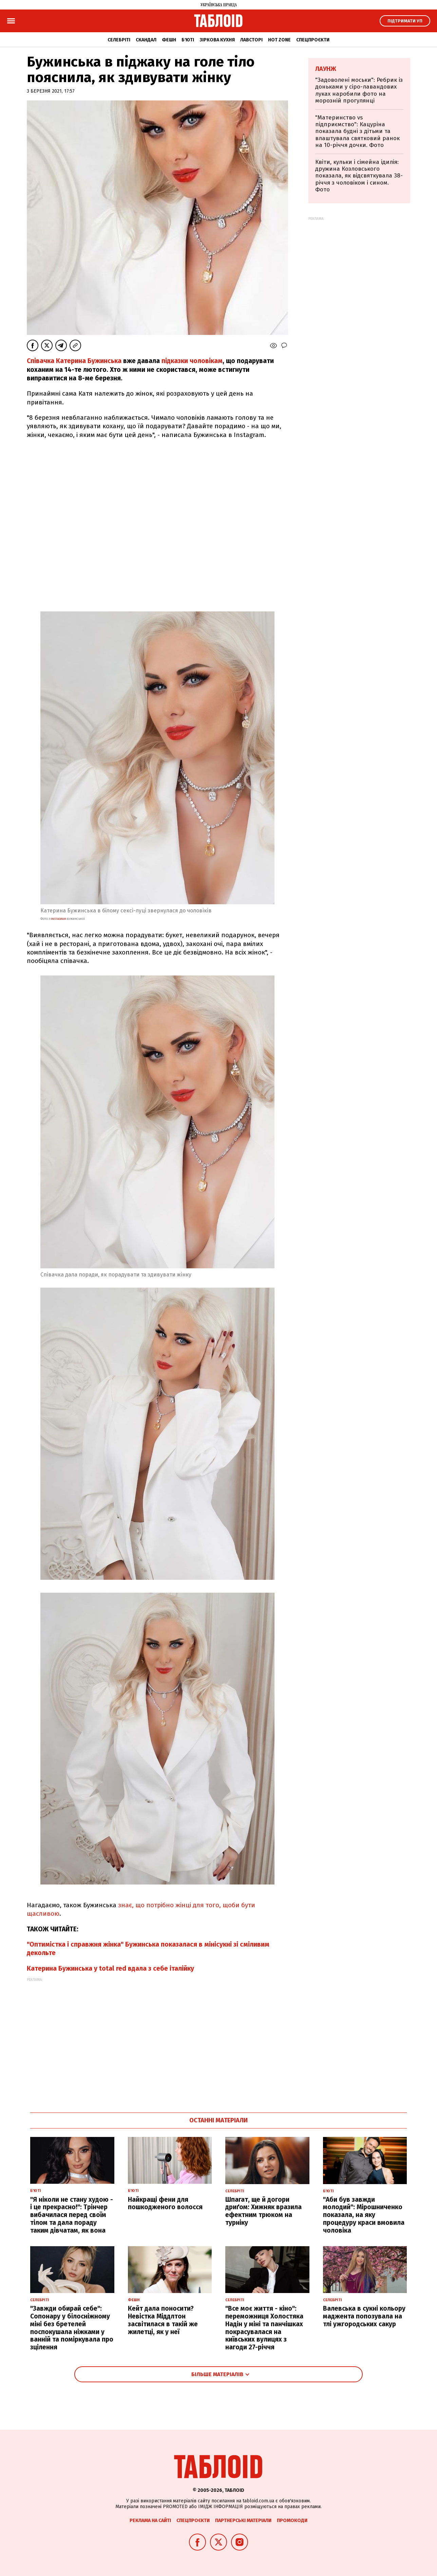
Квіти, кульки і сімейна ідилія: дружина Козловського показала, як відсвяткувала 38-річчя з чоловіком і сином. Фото (359, 175)
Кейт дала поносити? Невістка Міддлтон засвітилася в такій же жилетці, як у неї (163, 2320)
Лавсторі (251, 40)
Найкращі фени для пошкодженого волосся (165, 2203)
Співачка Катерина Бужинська (74, 361)
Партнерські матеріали (243, 2520)
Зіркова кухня (217, 40)
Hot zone (279, 40)
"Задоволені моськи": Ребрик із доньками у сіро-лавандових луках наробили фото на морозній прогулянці (359, 90)
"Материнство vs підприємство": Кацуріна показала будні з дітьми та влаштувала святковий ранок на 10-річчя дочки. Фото (357, 131)
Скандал (146, 40)
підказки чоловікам (192, 361)
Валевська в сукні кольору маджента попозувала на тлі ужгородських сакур (364, 2316)
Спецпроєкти (312, 40)
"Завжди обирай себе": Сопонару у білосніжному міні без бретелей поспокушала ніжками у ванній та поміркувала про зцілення (71, 2328)
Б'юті (188, 40)
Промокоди (292, 2520)
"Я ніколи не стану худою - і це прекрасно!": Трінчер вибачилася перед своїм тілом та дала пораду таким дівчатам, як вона (71, 2215)
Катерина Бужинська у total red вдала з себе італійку (110, 1968)
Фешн (169, 40)
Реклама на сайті (150, 2520)
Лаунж (325, 69)
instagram (58, 919)
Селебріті (119, 40)
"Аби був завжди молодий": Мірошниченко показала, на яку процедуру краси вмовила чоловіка (363, 2215)
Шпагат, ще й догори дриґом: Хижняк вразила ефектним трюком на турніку (263, 2211)
